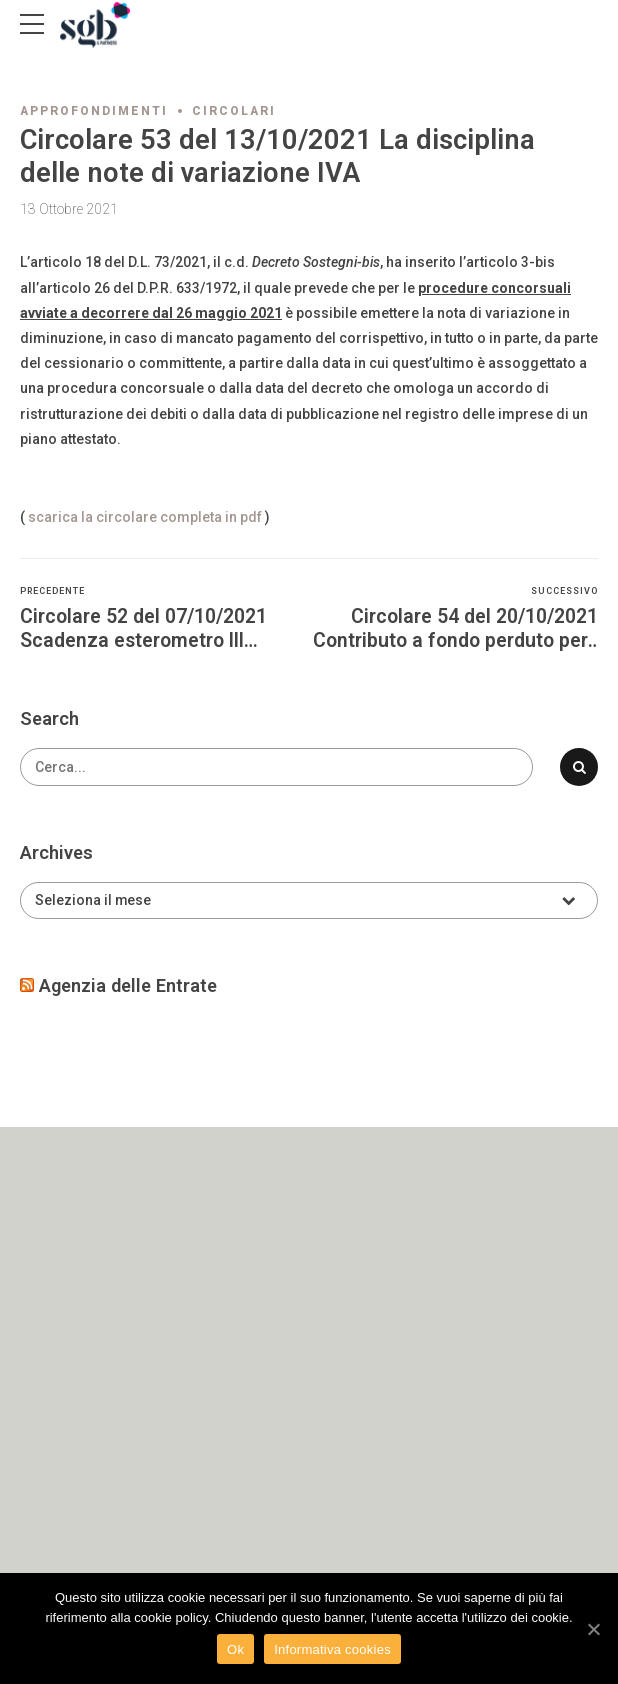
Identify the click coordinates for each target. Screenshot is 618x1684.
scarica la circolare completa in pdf (145, 517)
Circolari (234, 111)
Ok (235, 1649)
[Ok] (593, 1629)
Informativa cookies (332, 1649)
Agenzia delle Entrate (128, 985)
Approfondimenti (94, 111)
